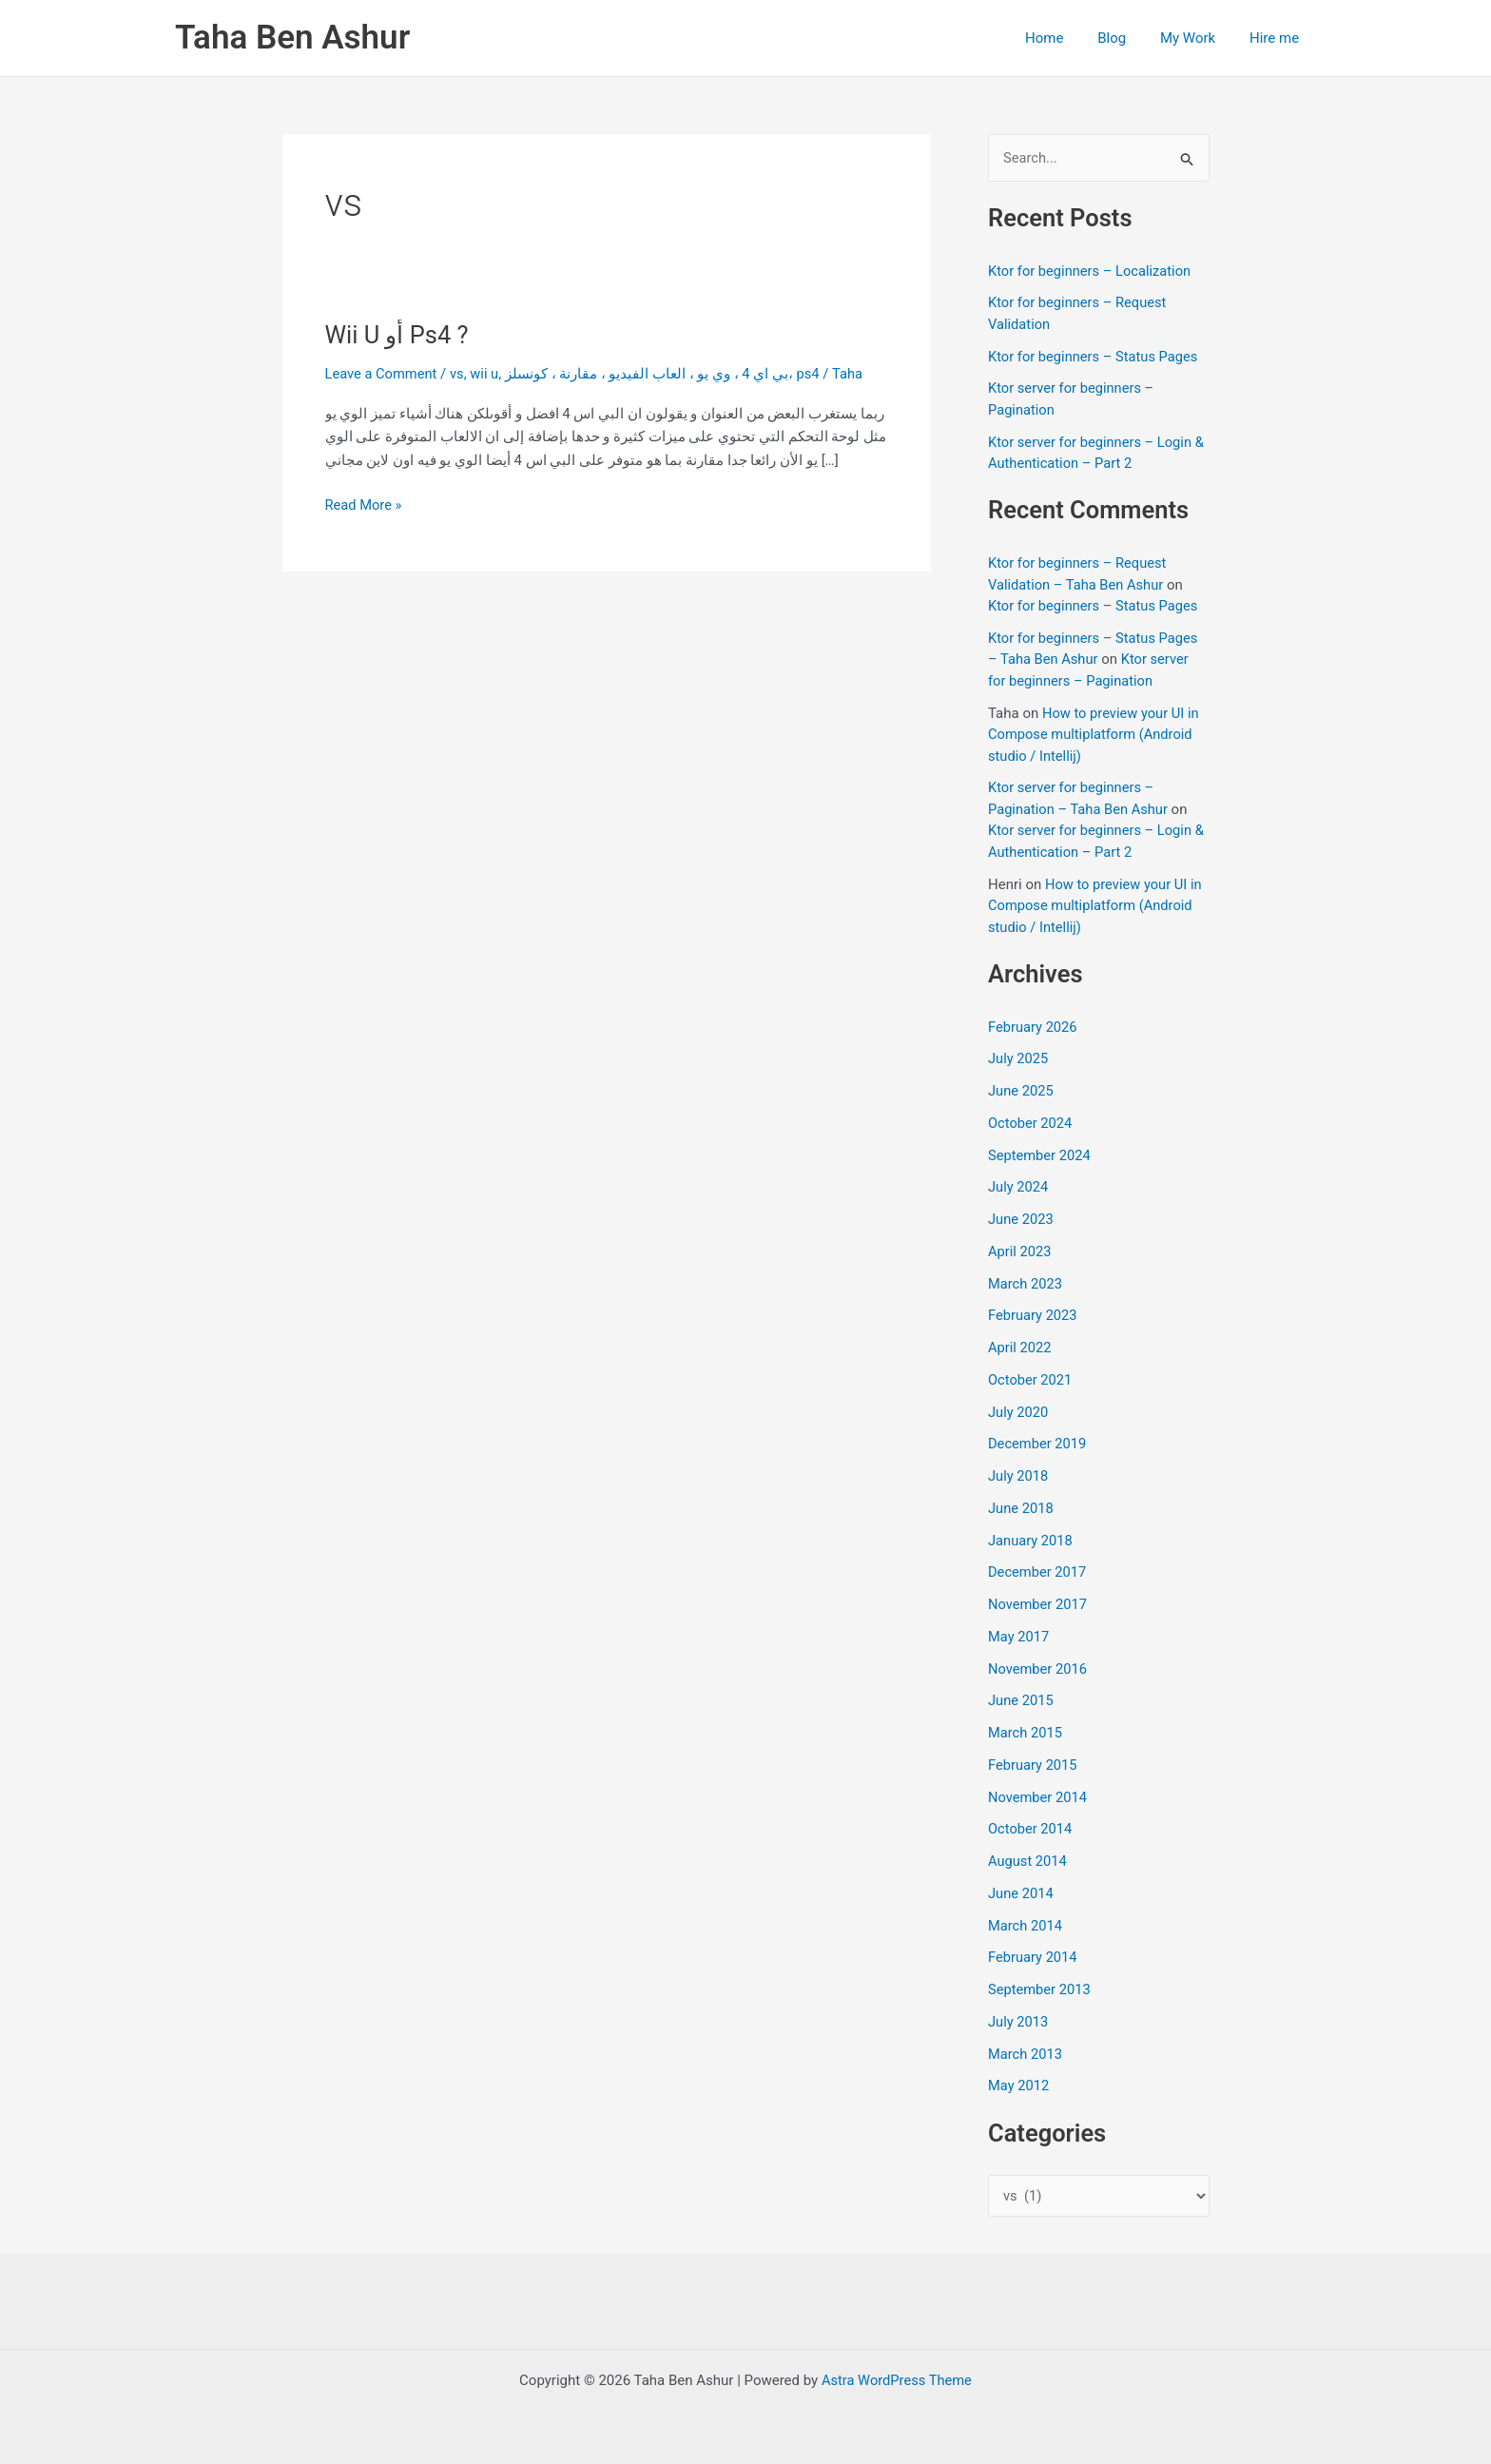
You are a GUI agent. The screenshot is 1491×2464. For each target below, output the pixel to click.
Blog (1126, 38)
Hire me (1277, 38)
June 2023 (1021, 1220)
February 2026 (1033, 1027)
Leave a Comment (382, 373)
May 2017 (1019, 1637)
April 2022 (1020, 1348)
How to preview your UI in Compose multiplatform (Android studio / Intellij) (1095, 735)
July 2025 (1019, 1059)
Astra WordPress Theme (897, 2380)
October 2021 (1031, 1380)
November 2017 (1038, 1605)
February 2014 (1033, 1958)
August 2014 (1028, 1862)
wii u (487, 373)
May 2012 (1019, 2086)
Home (1063, 38)
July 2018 (1019, 1476)
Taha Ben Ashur (292, 37)
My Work (1196, 38)
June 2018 (1021, 1509)
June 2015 (1021, 1701)
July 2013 (1019, 2022)
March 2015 (1026, 1733)
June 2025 (1021, 1091)
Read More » (364, 505)
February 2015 (1033, 1766)
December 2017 (1038, 1572)
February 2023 (1033, 1316)
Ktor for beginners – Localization (1091, 271)
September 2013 (1040, 1990)
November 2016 (1038, 1669)
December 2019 (1038, 1444)
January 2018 (1031, 1540)
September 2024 (1040, 1155)
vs (460, 373)
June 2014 (1021, 1894)
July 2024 (1019, 1187)
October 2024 (1031, 1124)
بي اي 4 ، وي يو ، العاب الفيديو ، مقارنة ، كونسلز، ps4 (666, 373)
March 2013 (1026, 2054)
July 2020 (1019, 1412)
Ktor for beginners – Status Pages (1095, 356)
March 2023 (1026, 1283)
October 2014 (1031, 1829)
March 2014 (1026, 1925)
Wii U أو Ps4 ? (399, 334)
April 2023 (1020, 1252)
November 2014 (1038, 1797)
